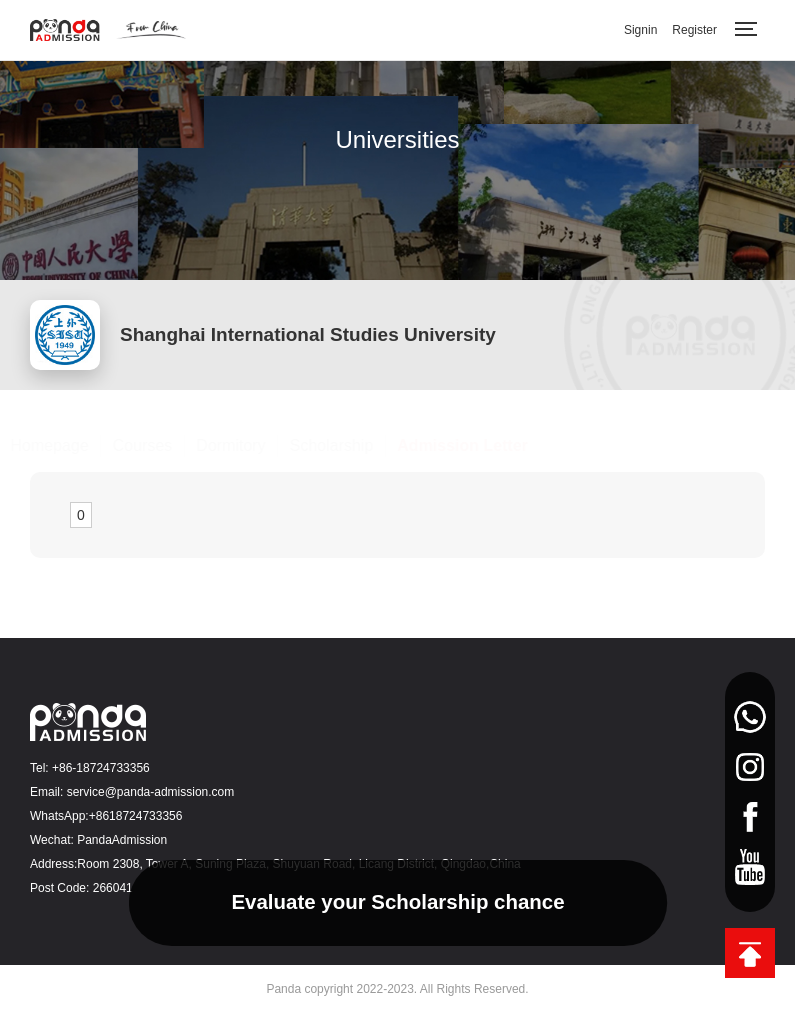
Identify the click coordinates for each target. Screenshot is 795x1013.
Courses (162, 445)
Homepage (69, 445)
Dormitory (250, 445)
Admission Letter (482, 445)
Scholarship (351, 445)
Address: (53, 864)
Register (694, 30)
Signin (640, 30)
